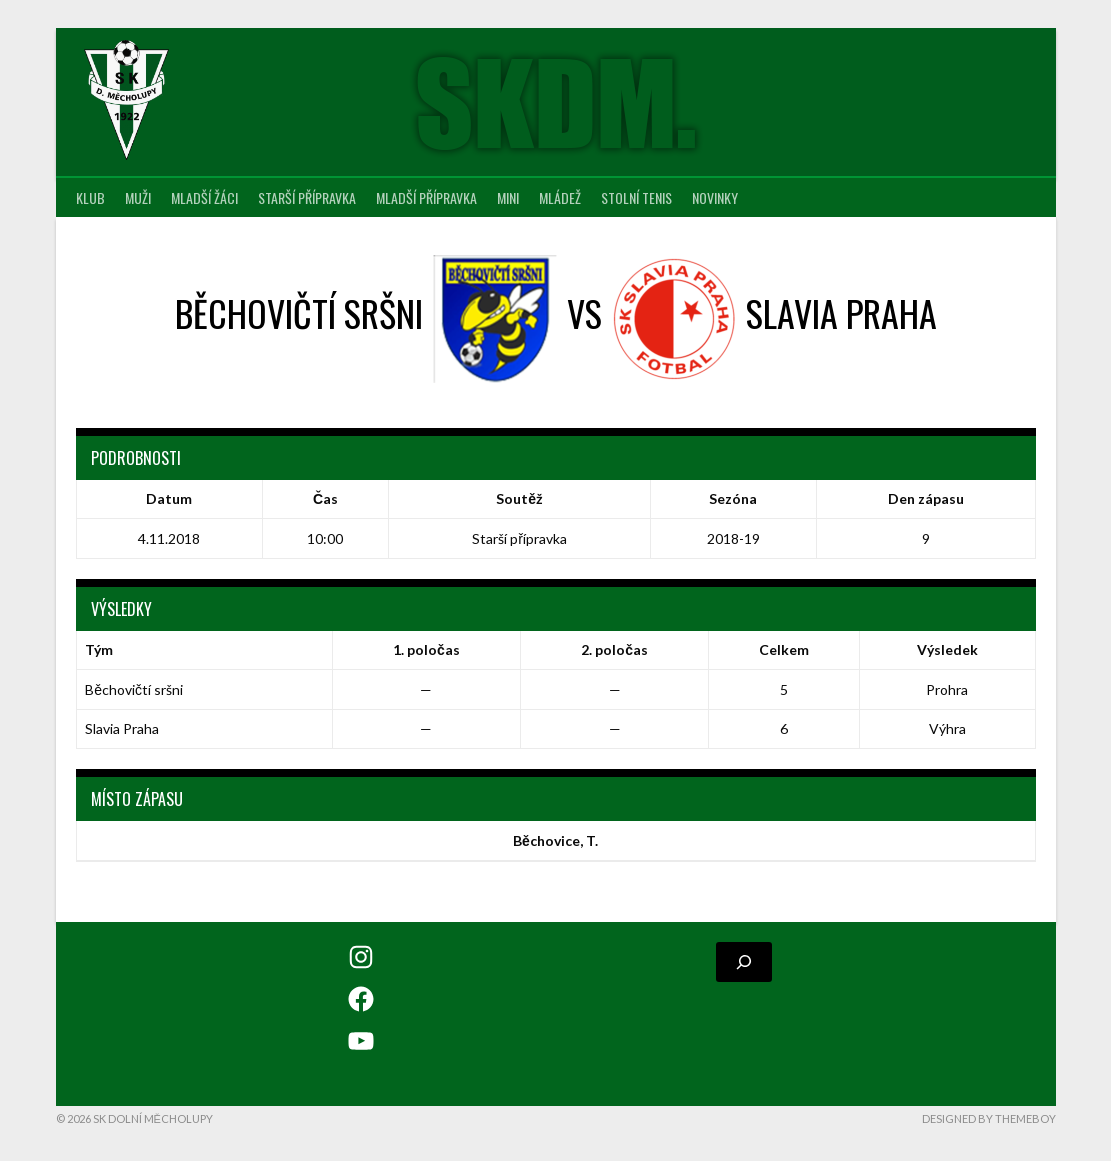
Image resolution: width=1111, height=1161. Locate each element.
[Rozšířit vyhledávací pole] (744, 962)
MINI (508, 197)
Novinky (715, 197)
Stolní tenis (636, 197)
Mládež (560, 197)
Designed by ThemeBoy (989, 1118)
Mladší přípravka (426, 197)
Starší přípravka (307, 197)
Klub (90, 197)
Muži (138, 197)
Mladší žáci (204, 197)
